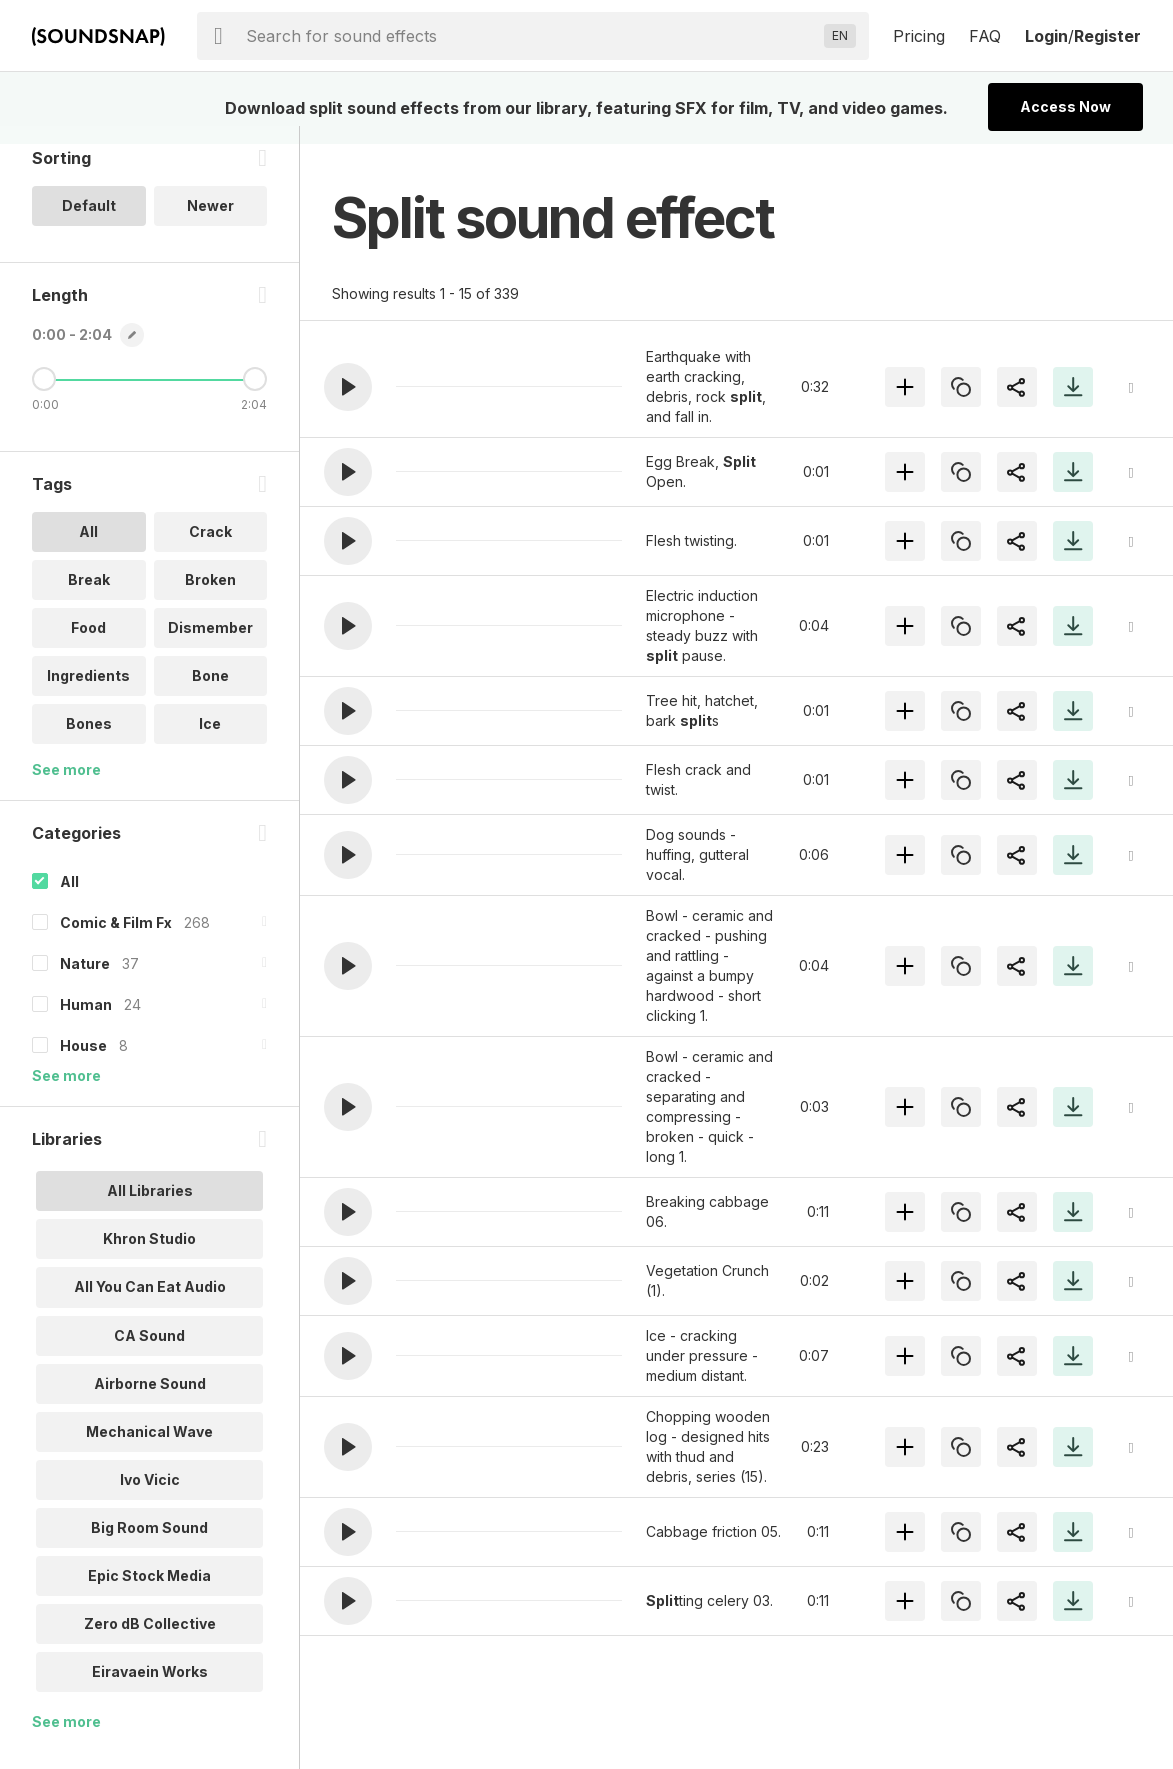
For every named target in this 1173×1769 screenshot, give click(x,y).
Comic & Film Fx (116, 940)
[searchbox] (531, 36)
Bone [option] (210, 693)
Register (1107, 36)
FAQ (985, 36)
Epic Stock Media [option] (149, 1592)
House (83, 1063)
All (69, 899)
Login (1046, 36)
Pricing (919, 36)
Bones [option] (89, 741)
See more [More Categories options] (66, 1093)
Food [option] (88, 645)
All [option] (88, 549)
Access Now (1065, 106)
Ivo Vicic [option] (150, 1496)
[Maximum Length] (255, 397)
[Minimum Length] (44, 397)
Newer (210, 223)
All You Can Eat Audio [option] (150, 1304)
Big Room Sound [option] (149, 1544)
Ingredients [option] (88, 693)
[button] (348, 387)
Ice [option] (210, 741)
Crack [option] (210, 549)
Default (89, 223)
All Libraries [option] (150, 1208)
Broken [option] (210, 597)
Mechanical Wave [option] (149, 1448)
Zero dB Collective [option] (150, 1640)
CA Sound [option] (149, 1352)
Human (86, 1022)
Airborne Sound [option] (150, 1400)
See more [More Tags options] (66, 787)
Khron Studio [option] (149, 1256)
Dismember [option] (210, 645)
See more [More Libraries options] (66, 1738)
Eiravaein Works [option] (150, 1688)
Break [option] (89, 597)
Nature (85, 981)
